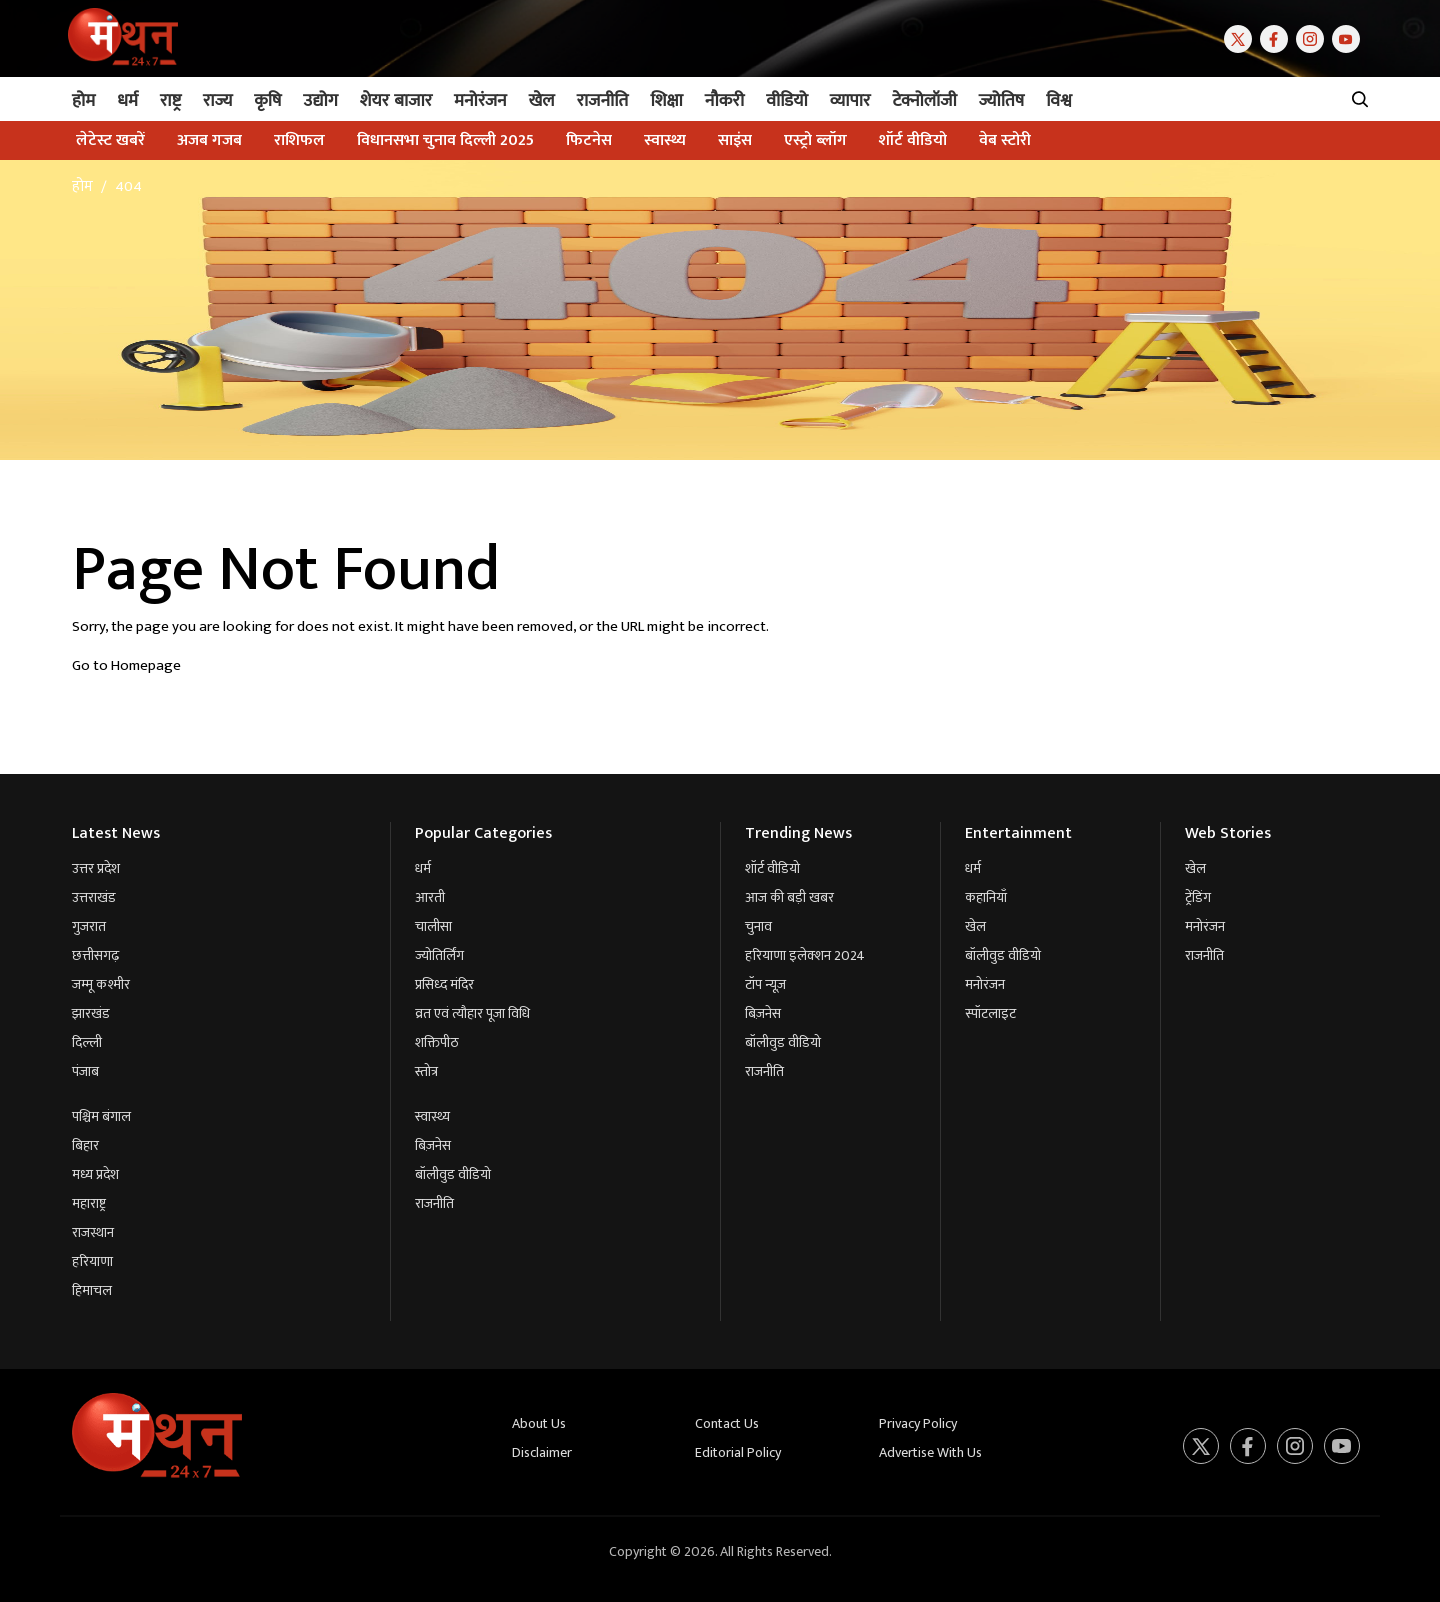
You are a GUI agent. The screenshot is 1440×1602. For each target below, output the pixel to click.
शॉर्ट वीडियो (772, 868)
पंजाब (85, 1071)
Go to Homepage (126, 665)
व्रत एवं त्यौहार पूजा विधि (472, 1013)
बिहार (85, 1145)
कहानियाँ (986, 897)
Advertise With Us (930, 1452)
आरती (430, 897)
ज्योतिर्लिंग (439, 955)
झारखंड (91, 1013)
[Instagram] (1314, 37)
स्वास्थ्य (432, 1116)
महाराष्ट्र (89, 1203)
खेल (975, 926)
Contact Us (727, 1423)
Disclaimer (542, 1452)
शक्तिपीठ (437, 1042)
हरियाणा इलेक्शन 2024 (805, 955)
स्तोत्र (426, 1071)
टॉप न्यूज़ (765, 984)
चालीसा (433, 926)
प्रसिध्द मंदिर (444, 984)
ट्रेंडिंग (1198, 897)
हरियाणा (92, 1261)
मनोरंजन (985, 984)
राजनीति (434, 1203)
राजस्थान (93, 1232)
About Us (539, 1423)
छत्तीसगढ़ (95, 955)
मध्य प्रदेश (95, 1174)
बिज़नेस (433, 1145)
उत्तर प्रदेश (96, 868)
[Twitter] (1242, 37)
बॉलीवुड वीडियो (453, 1174)
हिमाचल (92, 1290)
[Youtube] (1350, 37)
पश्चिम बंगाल (101, 1116)
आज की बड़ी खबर (789, 897)
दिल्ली (87, 1042)
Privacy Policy (918, 1423)
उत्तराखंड (94, 897)
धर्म (423, 868)
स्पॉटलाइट (990, 1013)
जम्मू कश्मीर (101, 984)
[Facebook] (1278, 37)
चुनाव (758, 926)
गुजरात (89, 926)
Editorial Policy (738, 1452)
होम (82, 186)
